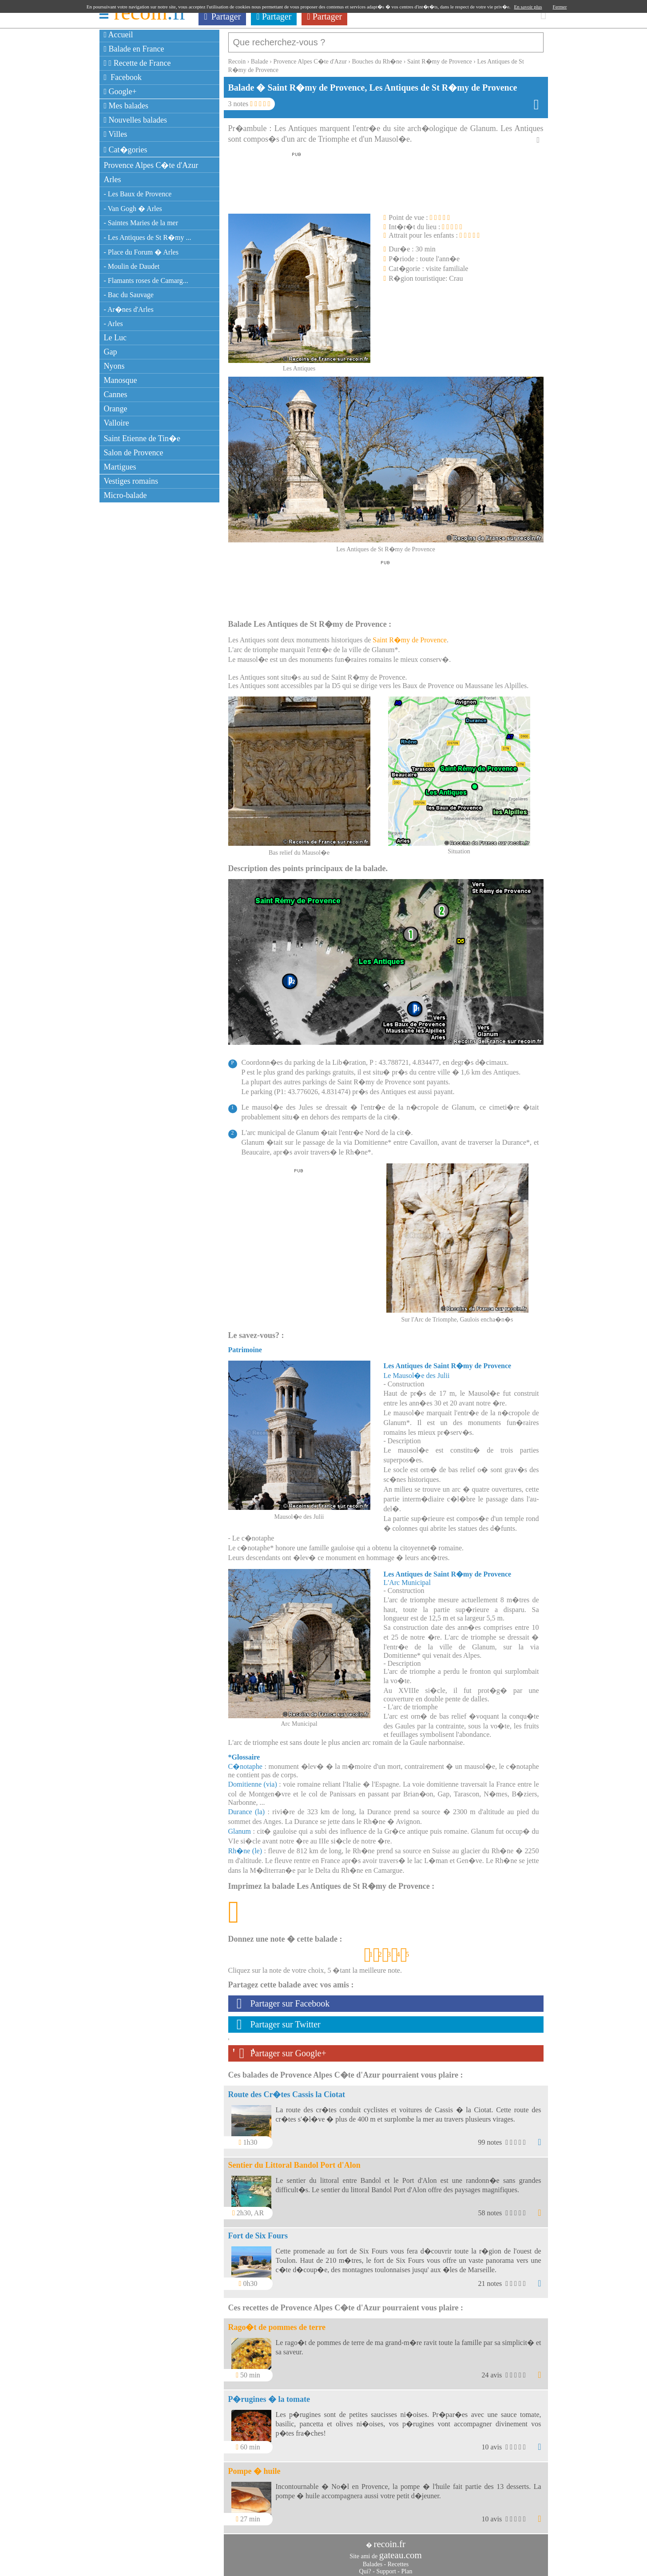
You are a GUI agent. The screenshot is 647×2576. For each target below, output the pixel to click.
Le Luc (115, 337)
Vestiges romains (131, 481)
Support (386, 2567)
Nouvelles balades (135, 119)
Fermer (560, 6)
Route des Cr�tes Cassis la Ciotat (286, 2090)
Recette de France (137, 63)
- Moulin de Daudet (132, 266)
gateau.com (400, 2550)
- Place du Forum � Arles (141, 252)
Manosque (120, 380)
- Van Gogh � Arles (133, 208)
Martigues (120, 466)
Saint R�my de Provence (410, 635)
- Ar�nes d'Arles (129, 309)
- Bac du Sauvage (129, 295)
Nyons (114, 366)
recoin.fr (389, 2539)
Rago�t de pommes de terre (277, 2322)
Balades (372, 2559)
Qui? (365, 2567)
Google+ (120, 91)
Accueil (118, 34)
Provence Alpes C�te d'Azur (151, 165)
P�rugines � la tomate (269, 2394)
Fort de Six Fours (258, 2231)
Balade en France (134, 48)
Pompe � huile (254, 2466)
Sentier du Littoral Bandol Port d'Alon (294, 2160)
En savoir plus (528, 6)
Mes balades (126, 105)
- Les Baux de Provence (138, 194)
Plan (407, 2567)
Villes (115, 134)
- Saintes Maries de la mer (141, 223)
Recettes (398, 2559)
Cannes (115, 394)
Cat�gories (125, 149)
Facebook (123, 77)
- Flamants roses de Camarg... (146, 280)
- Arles (113, 323)
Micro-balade (125, 495)
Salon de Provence (133, 452)
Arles (112, 179)
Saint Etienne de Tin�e (142, 438)
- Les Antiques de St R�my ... (147, 237)
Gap (110, 351)
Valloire (116, 422)
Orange (115, 408)
